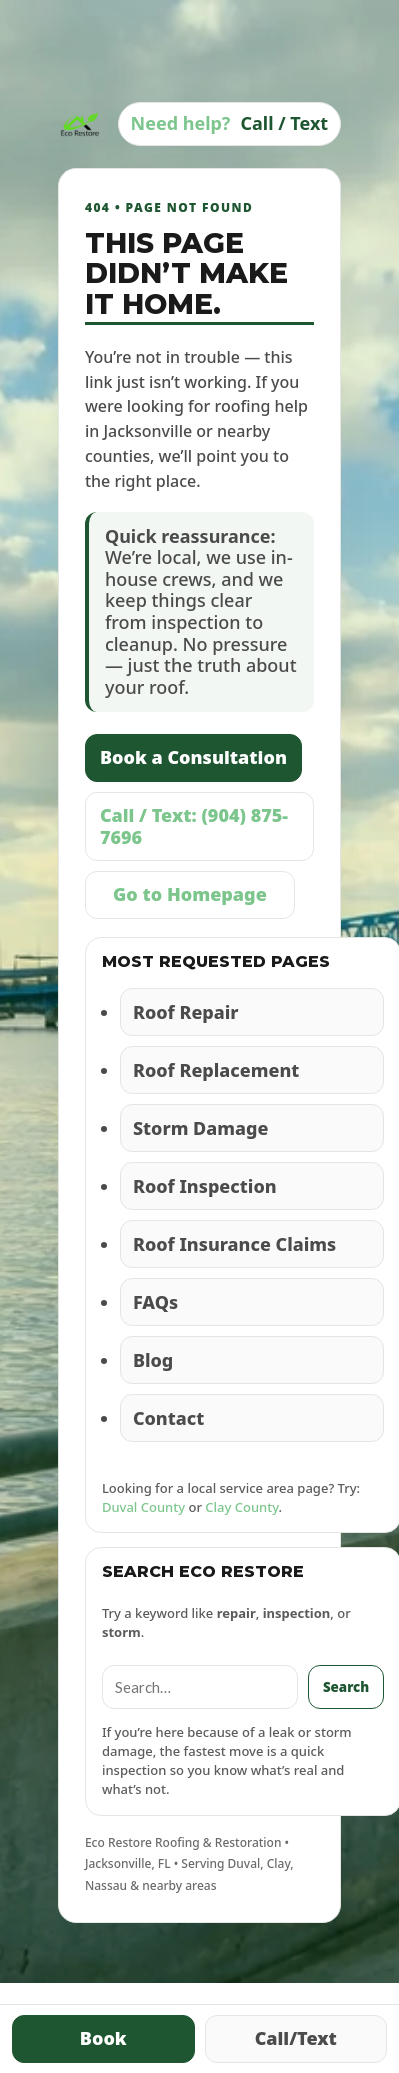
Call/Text (296, 2038)
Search (346, 1687)
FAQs (155, 1302)
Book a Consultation (193, 757)
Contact (168, 1418)
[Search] (200, 1687)
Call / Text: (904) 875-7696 (194, 826)
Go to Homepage (190, 894)
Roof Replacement (216, 1070)
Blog (153, 1360)
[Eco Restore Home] (80, 124)
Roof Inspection (205, 1186)
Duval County (143, 1507)
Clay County (241, 1507)
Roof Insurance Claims (234, 1244)
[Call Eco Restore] (230, 124)
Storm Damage (200, 1128)
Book (103, 2038)
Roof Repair (186, 1012)
